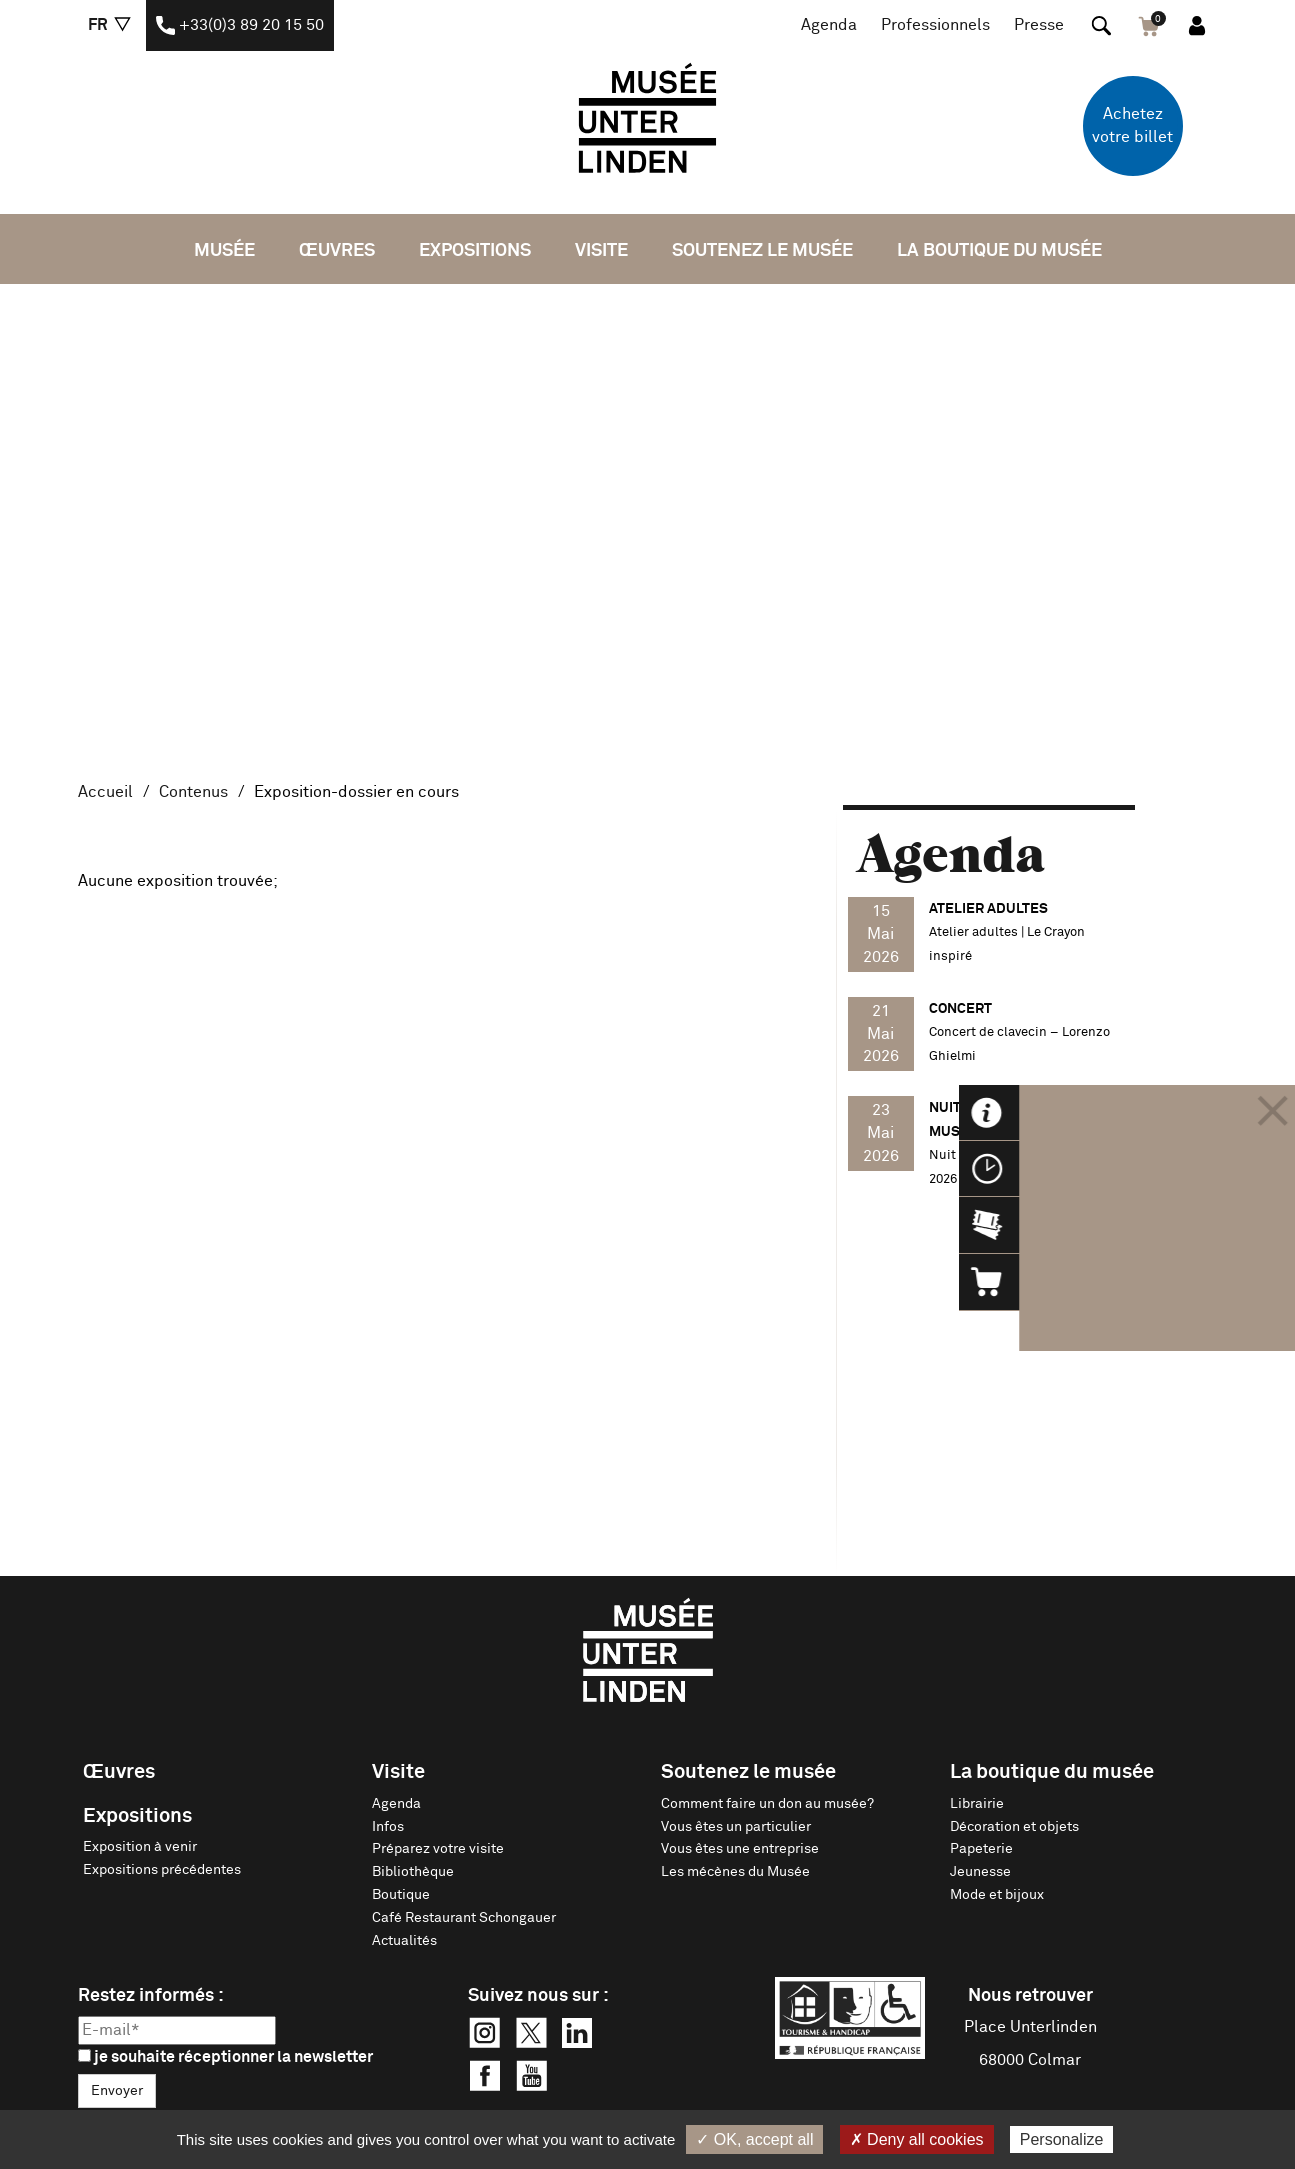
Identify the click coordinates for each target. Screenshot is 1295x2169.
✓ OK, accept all (754, 2139)
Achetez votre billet (1132, 125)
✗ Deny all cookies (917, 2139)
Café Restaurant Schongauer (464, 1918)
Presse (1039, 25)
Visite (601, 251)
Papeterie (981, 1849)
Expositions (475, 251)
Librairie (977, 1804)
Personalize (1062, 2139)
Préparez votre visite (438, 1849)
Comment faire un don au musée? (767, 1804)
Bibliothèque (413, 1872)
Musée (224, 251)
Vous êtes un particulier (736, 1827)
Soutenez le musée (762, 251)
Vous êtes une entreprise (740, 1849)
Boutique (401, 1895)
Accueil (105, 792)
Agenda (829, 25)
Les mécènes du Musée (735, 1872)
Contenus (193, 792)
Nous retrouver (1030, 1996)
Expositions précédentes (162, 1870)
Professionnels (935, 25)
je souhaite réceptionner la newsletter (225, 2057)
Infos (388, 1827)
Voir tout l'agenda (1055, 1256)
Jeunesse (980, 1872)
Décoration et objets (1014, 1827)
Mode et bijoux (997, 1895)
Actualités (404, 1941)
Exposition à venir (140, 1847)
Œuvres (337, 251)
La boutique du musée (999, 251)
